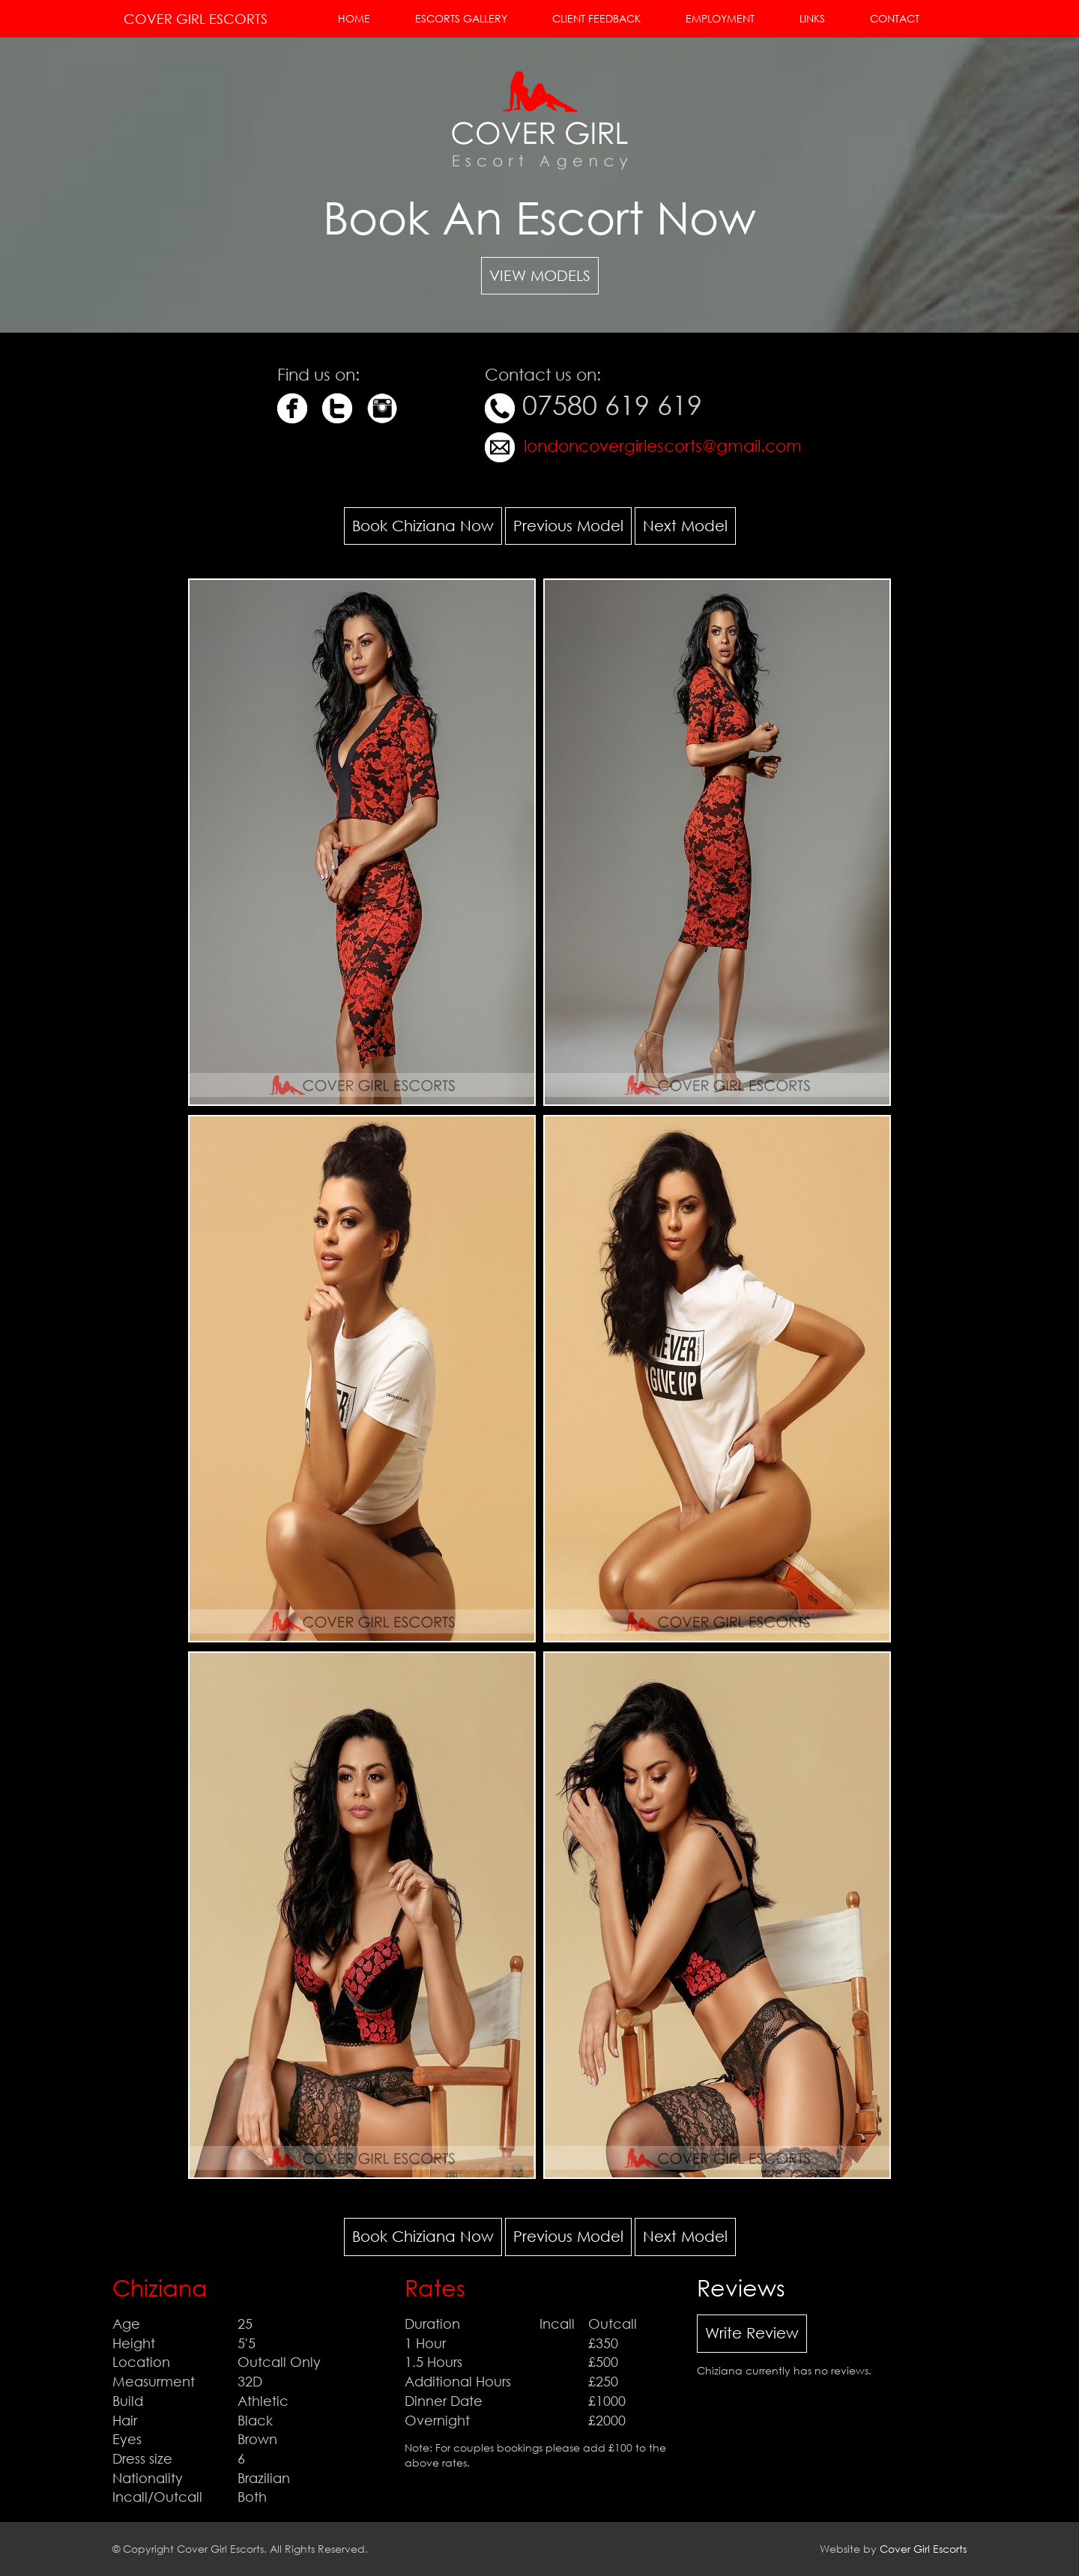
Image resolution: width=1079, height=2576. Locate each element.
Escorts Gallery (461, 18)
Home (354, 18)
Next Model (685, 525)
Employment (720, 18)
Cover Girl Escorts (196, 18)
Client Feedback (596, 18)
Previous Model (568, 525)
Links (812, 18)
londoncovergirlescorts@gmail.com (660, 445)
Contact (894, 18)
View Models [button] (539, 275)
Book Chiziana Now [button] (423, 525)
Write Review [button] (752, 2332)
